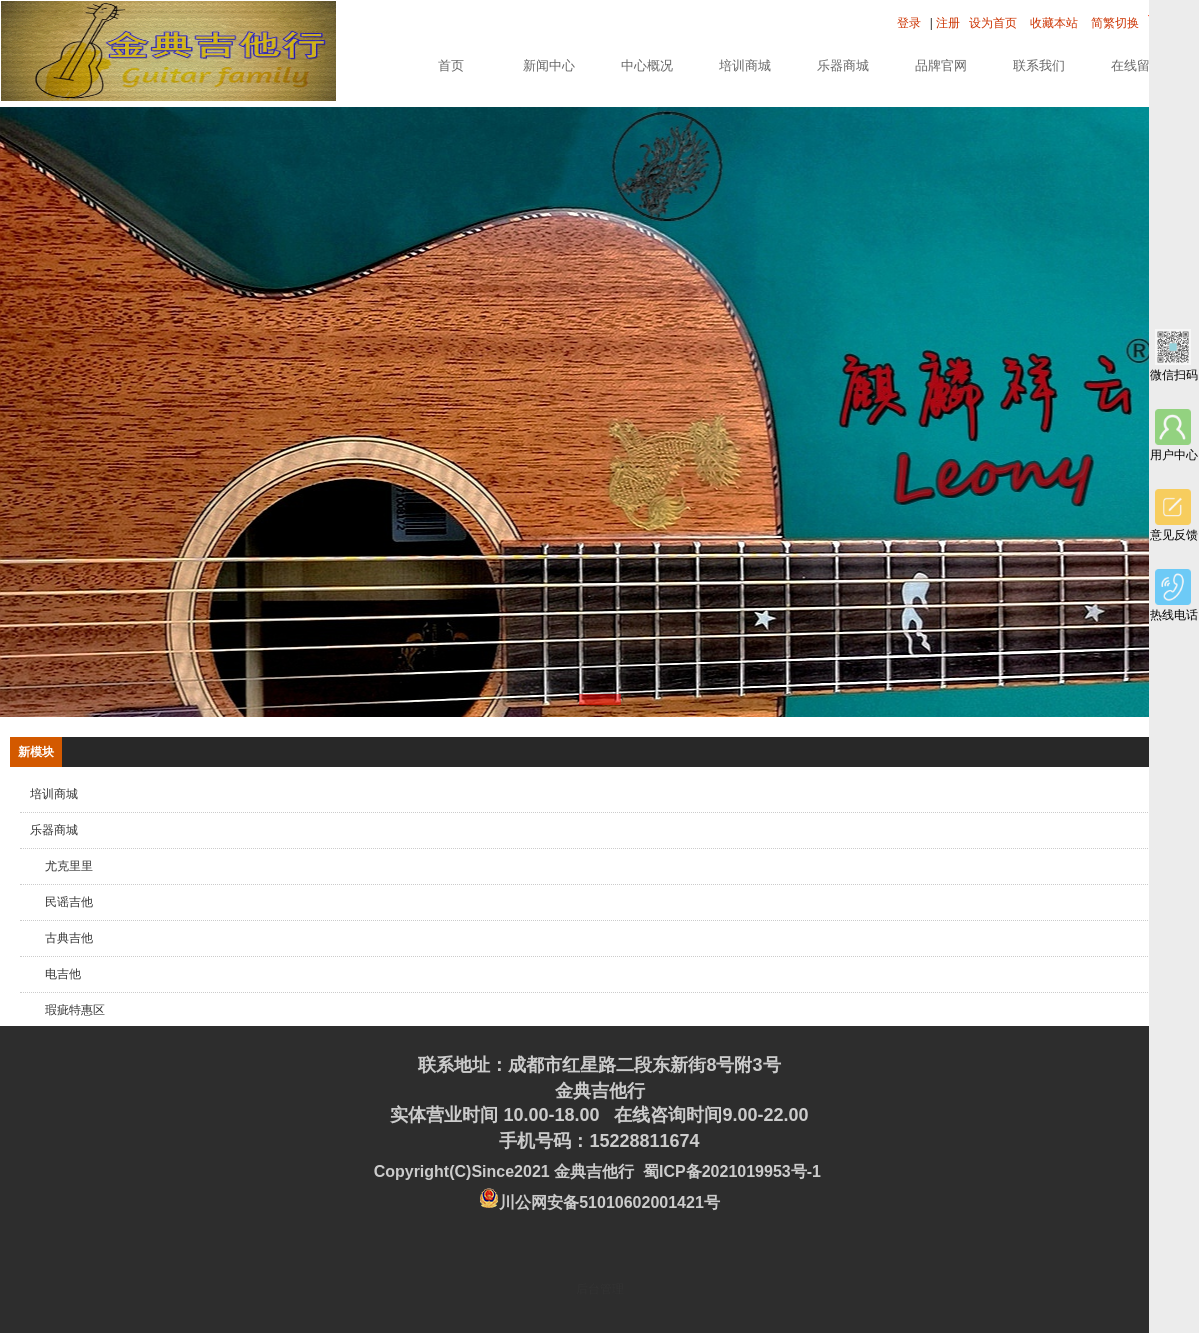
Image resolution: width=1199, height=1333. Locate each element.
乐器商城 (843, 65)
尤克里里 (69, 866)
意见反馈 (1174, 515)
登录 (909, 23)
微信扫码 (1174, 355)
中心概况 (647, 65)
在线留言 (1137, 65)
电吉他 (63, 974)
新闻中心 (549, 65)
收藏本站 (1054, 23)
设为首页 (993, 23)
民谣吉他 (69, 902)
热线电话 (1174, 595)
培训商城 (745, 65)
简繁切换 (1115, 23)
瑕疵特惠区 (75, 1010)
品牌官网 (941, 65)
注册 (948, 23)
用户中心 (1174, 435)
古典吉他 (69, 938)
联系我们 (1039, 65)
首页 (451, 65)
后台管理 (600, 1289)
